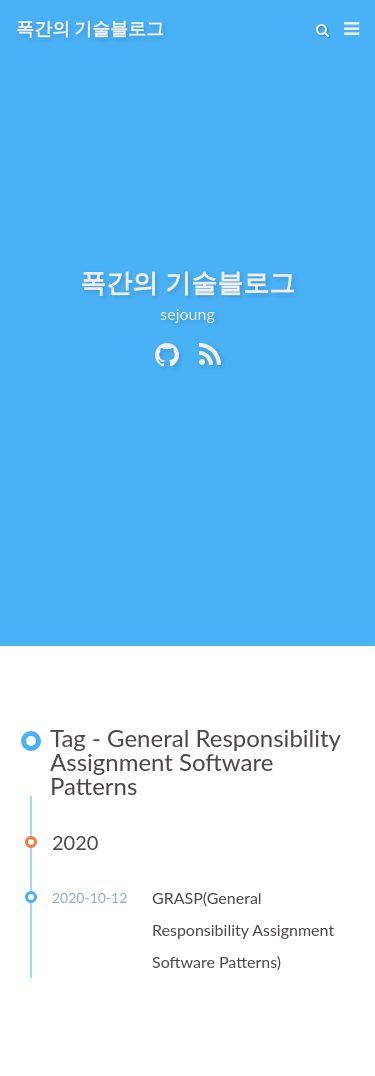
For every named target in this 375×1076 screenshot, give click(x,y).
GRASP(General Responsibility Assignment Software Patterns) (243, 929)
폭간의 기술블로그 (90, 28)
